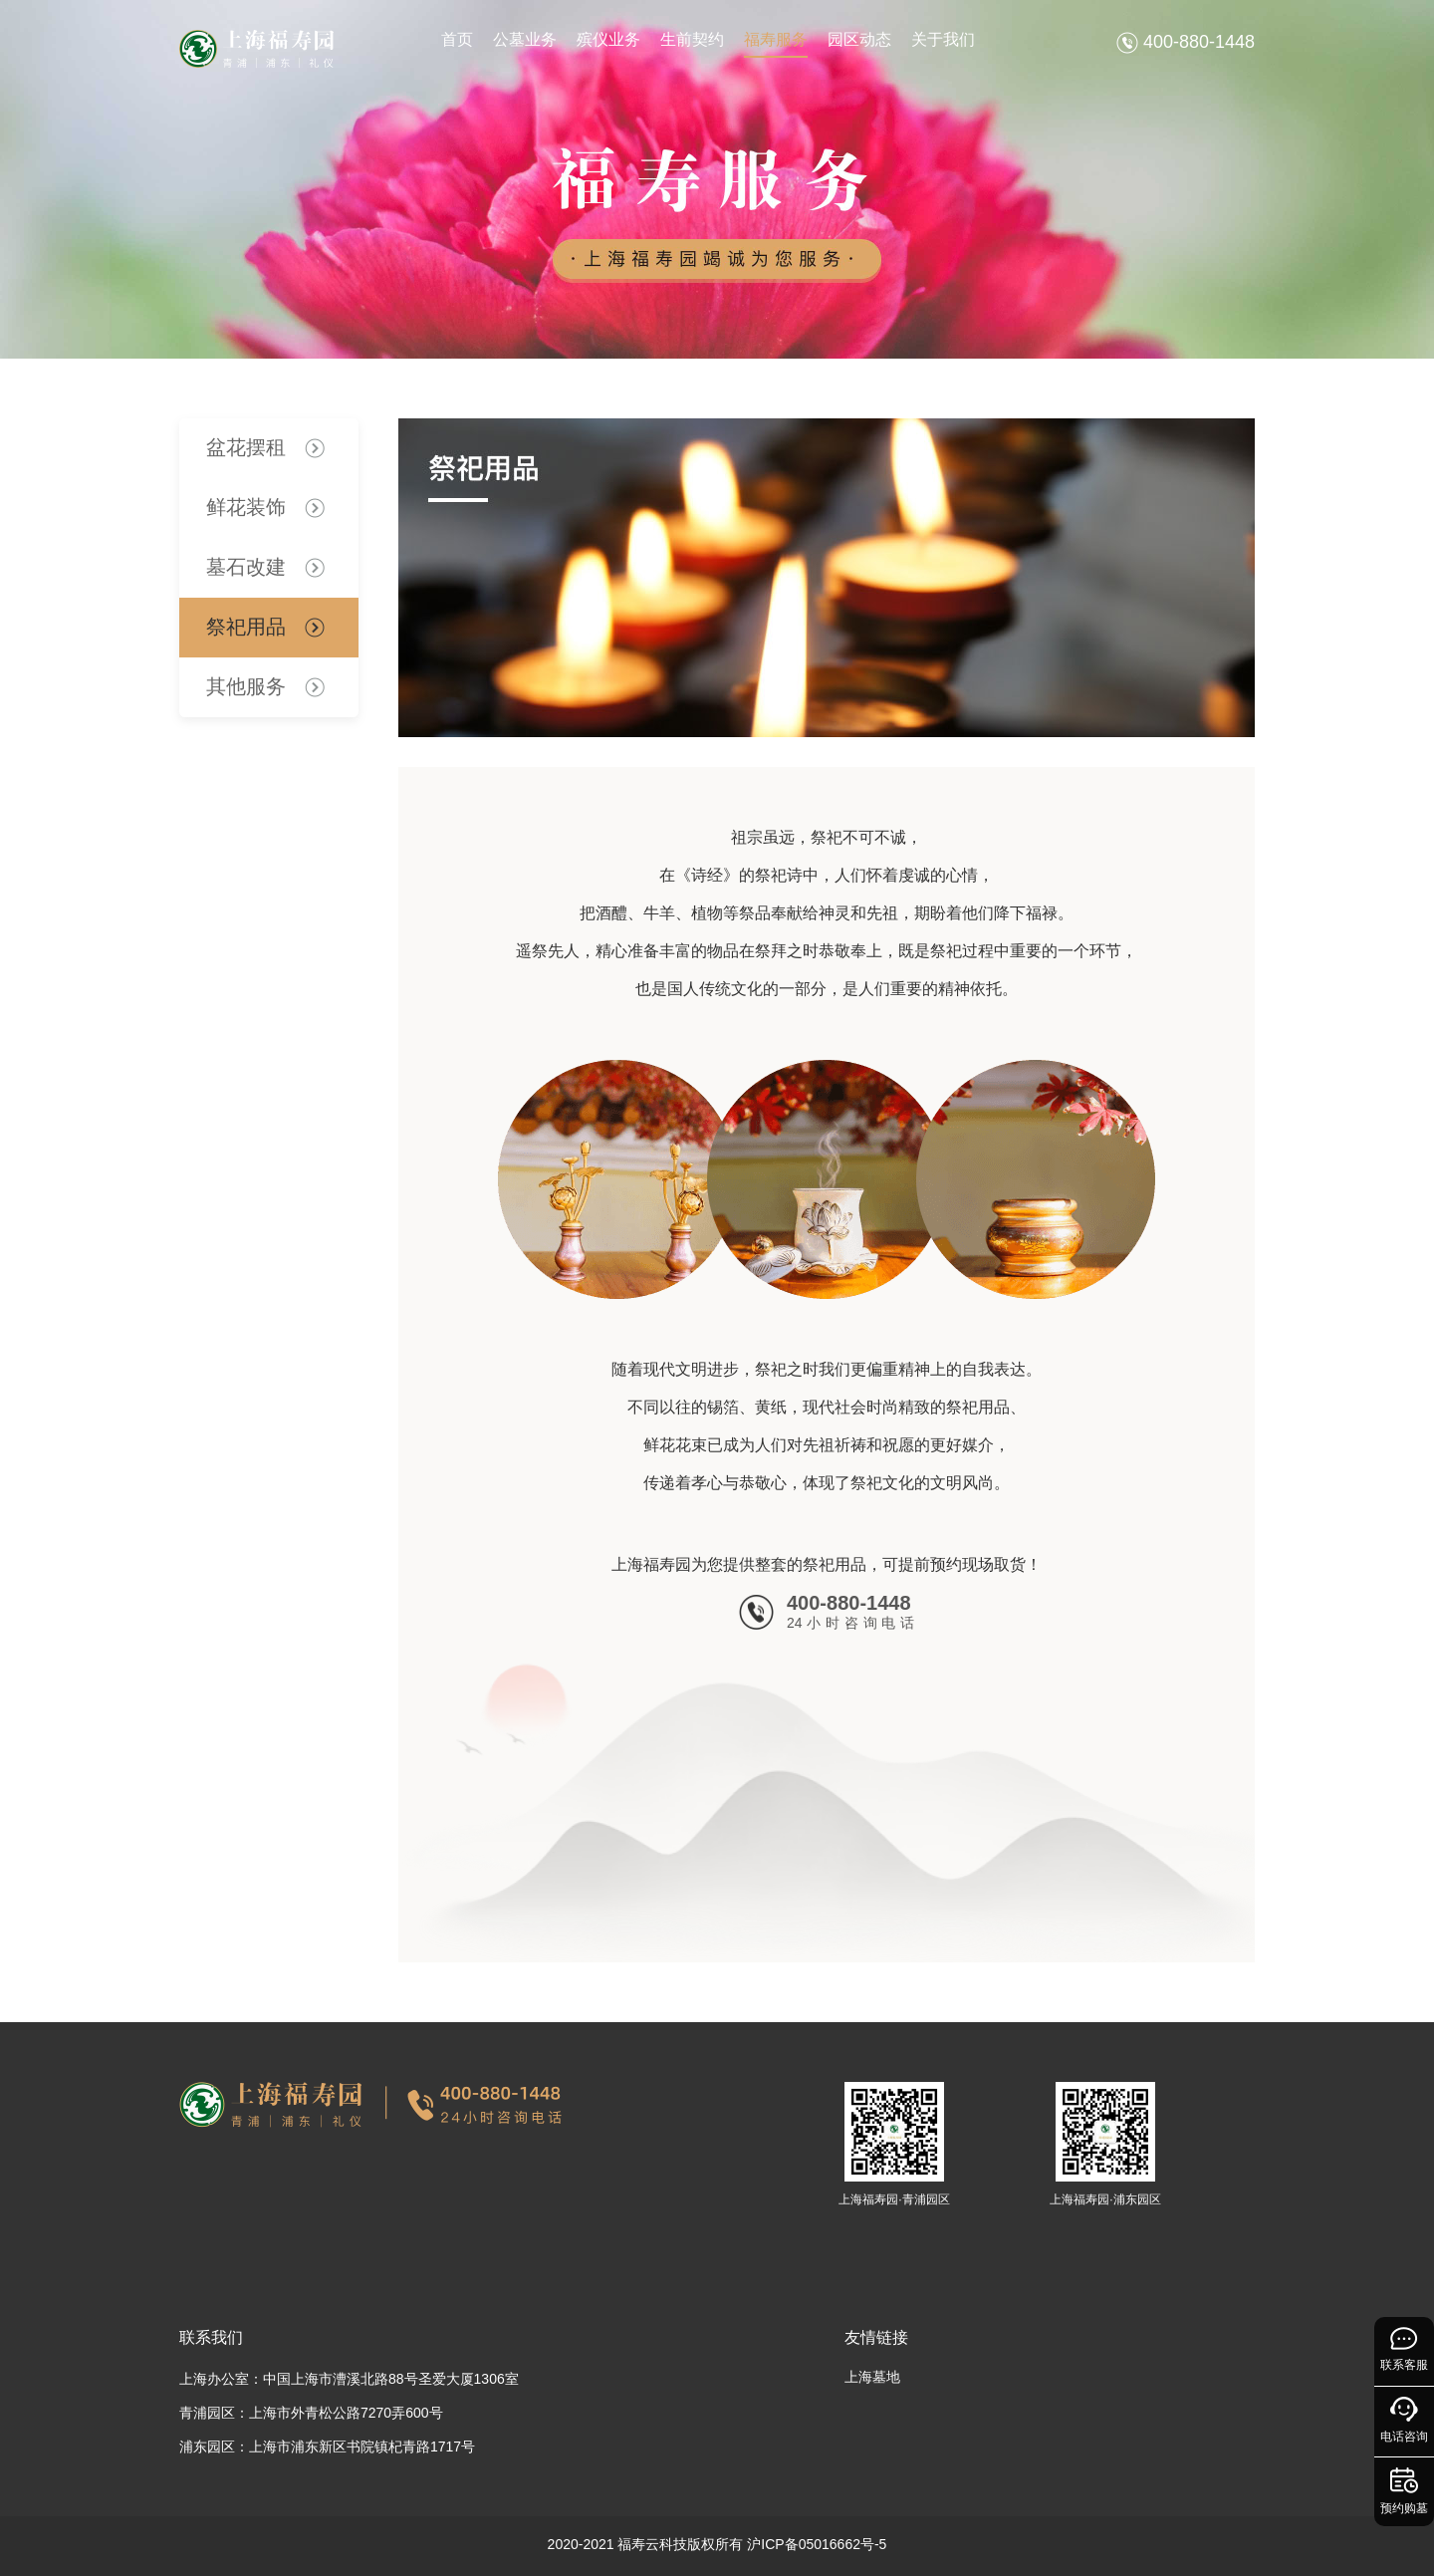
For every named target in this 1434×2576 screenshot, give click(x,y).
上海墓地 (872, 2377)
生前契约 (692, 39)
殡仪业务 (608, 39)
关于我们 (943, 39)
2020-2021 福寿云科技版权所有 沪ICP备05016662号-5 (717, 2544)
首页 (457, 39)
